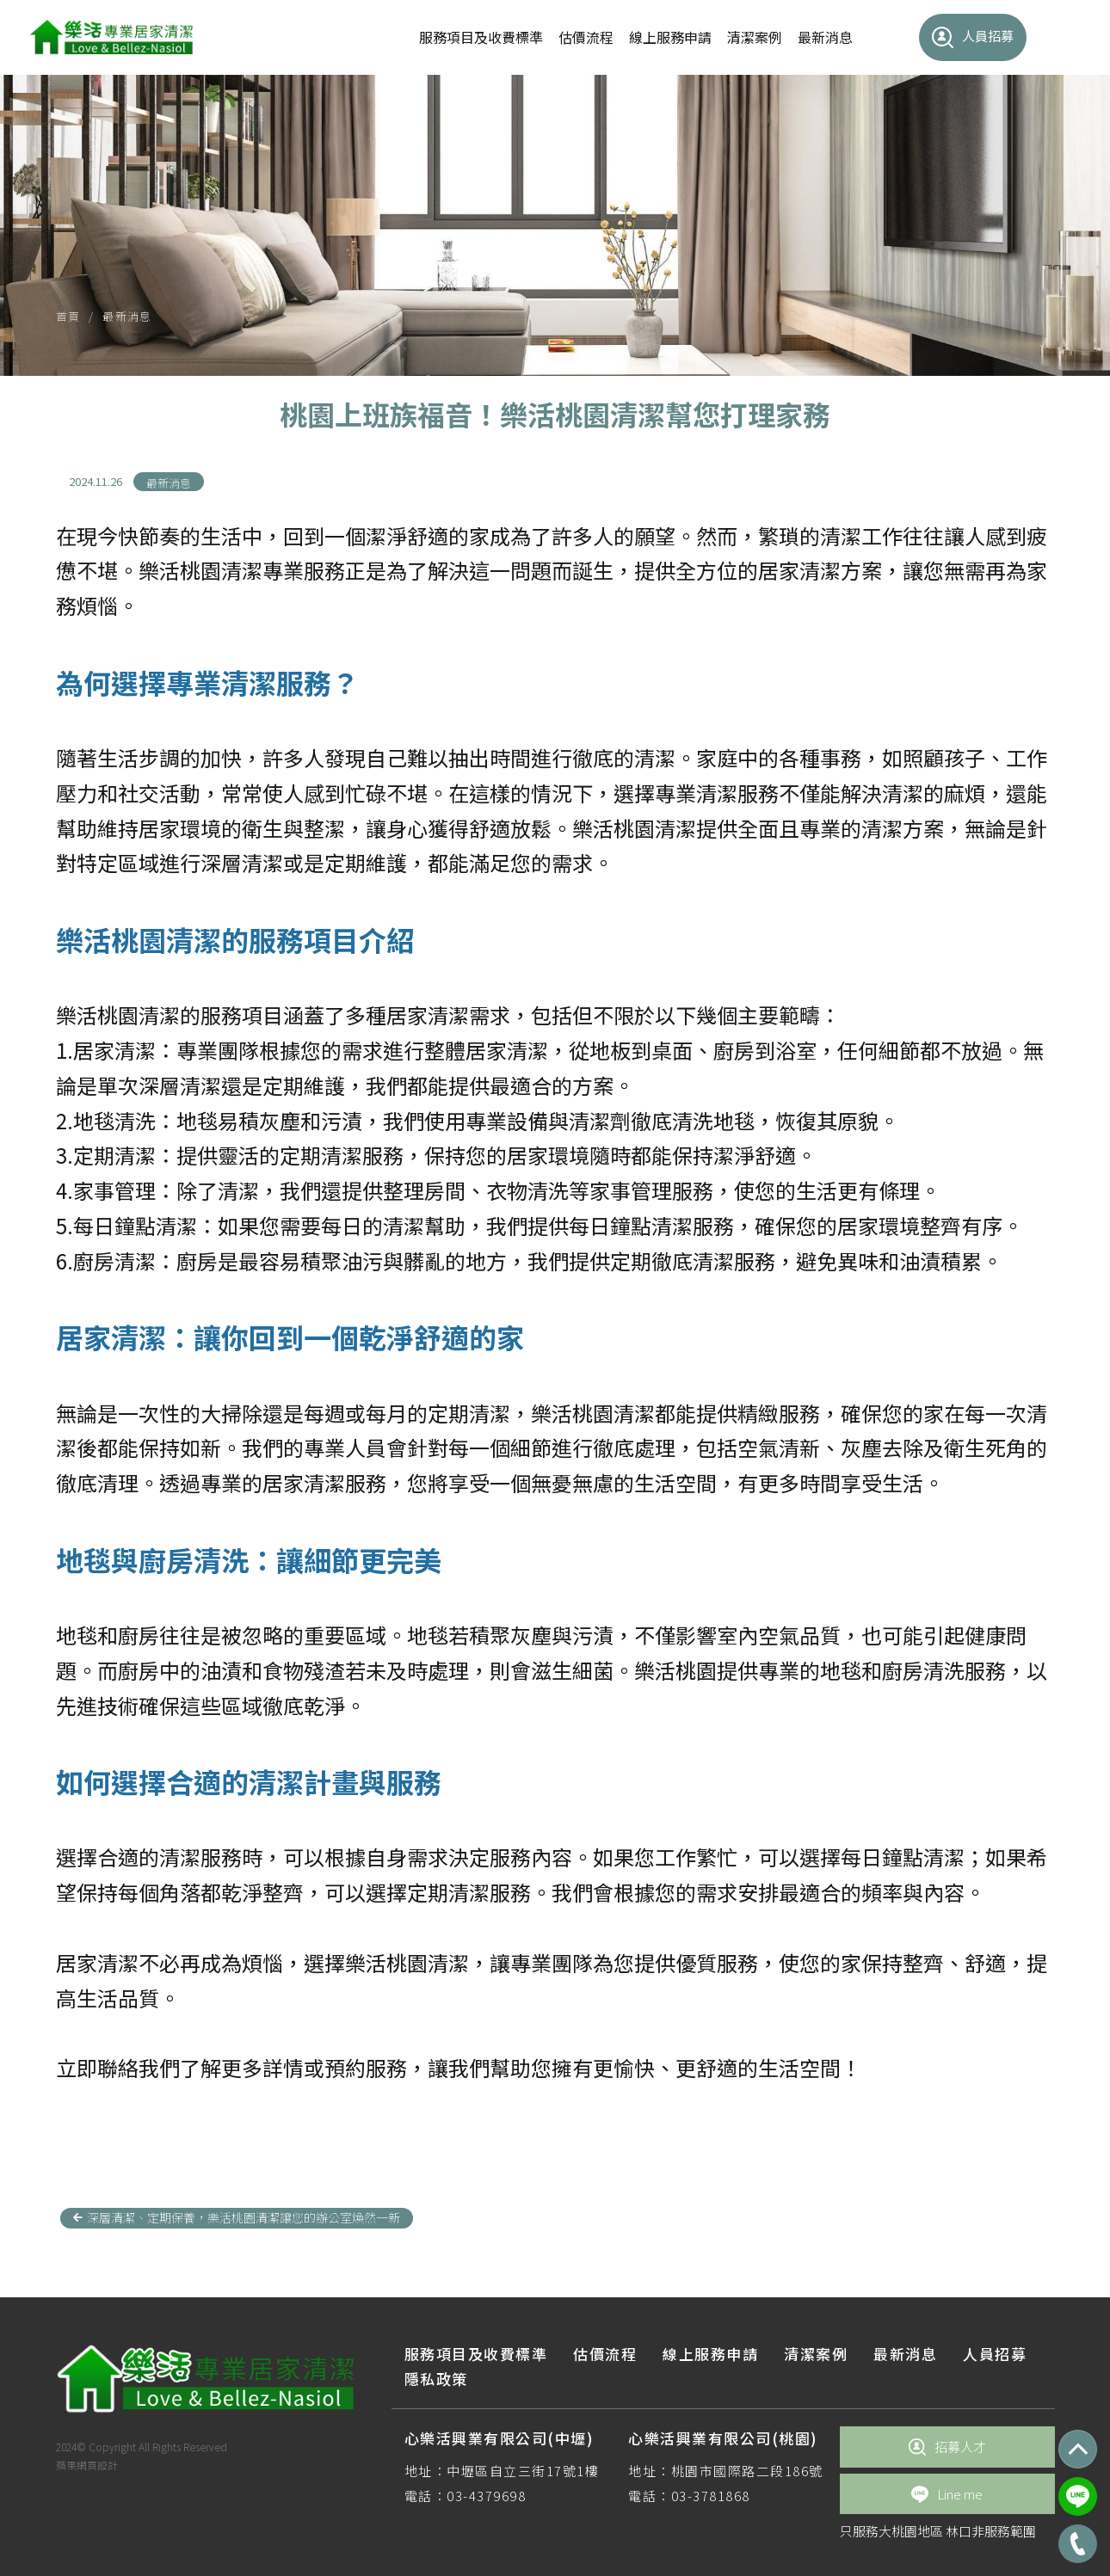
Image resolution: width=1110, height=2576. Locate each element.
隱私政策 (436, 2378)
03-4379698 (486, 2496)
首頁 (68, 316)
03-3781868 (710, 2496)
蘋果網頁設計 (87, 2464)
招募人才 (947, 2447)
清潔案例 (754, 37)
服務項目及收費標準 (481, 37)
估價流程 (586, 37)
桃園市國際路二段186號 (747, 2471)
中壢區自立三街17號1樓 (523, 2471)
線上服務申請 (670, 37)
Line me (947, 2494)
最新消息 (825, 37)
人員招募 (973, 37)
